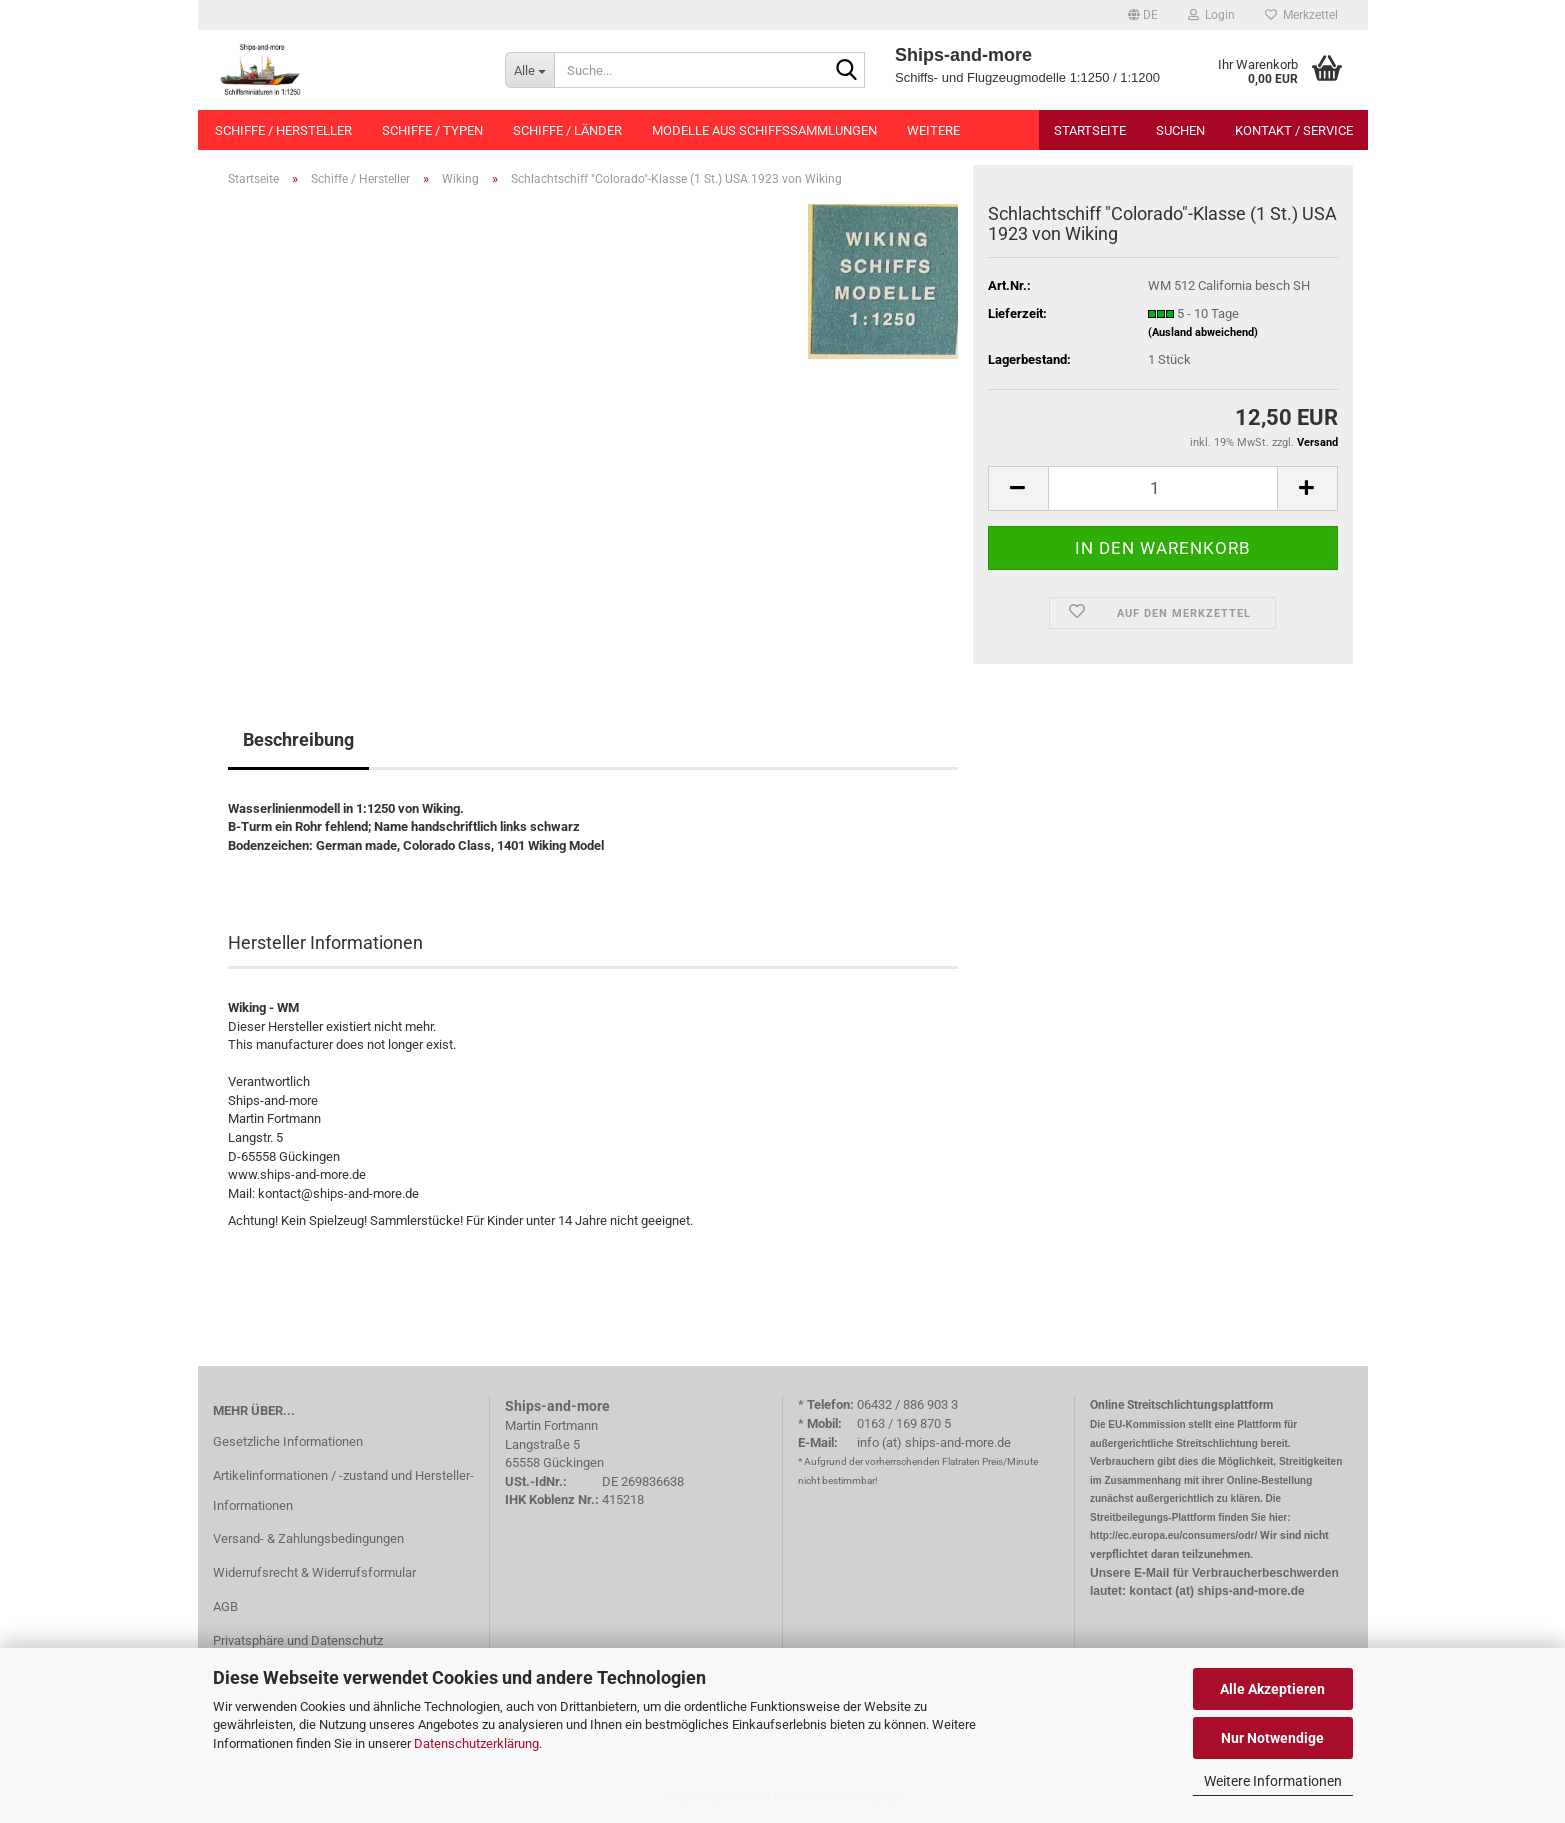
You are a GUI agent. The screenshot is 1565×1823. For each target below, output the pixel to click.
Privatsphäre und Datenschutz (298, 1640)
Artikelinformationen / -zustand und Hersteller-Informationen (343, 1490)
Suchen (1180, 130)
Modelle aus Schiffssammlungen (764, 130)
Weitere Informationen (1273, 1781)
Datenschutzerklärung (476, 1743)
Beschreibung (298, 739)
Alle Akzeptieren (1272, 1689)
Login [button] (1211, 15)
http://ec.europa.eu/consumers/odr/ (1173, 1535)
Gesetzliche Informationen (288, 1441)
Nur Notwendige (1272, 1738)
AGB (225, 1606)
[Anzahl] (1163, 488)
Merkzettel (1301, 15)
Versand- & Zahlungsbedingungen (308, 1538)
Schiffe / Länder (567, 130)
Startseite (1090, 130)
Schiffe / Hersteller (283, 130)
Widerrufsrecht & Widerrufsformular (314, 1572)
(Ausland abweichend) (1203, 332)
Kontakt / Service (1294, 130)
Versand (1317, 442)
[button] (1143, 15)
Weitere (933, 130)
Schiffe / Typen (432, 130)
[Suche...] (529, 70)
